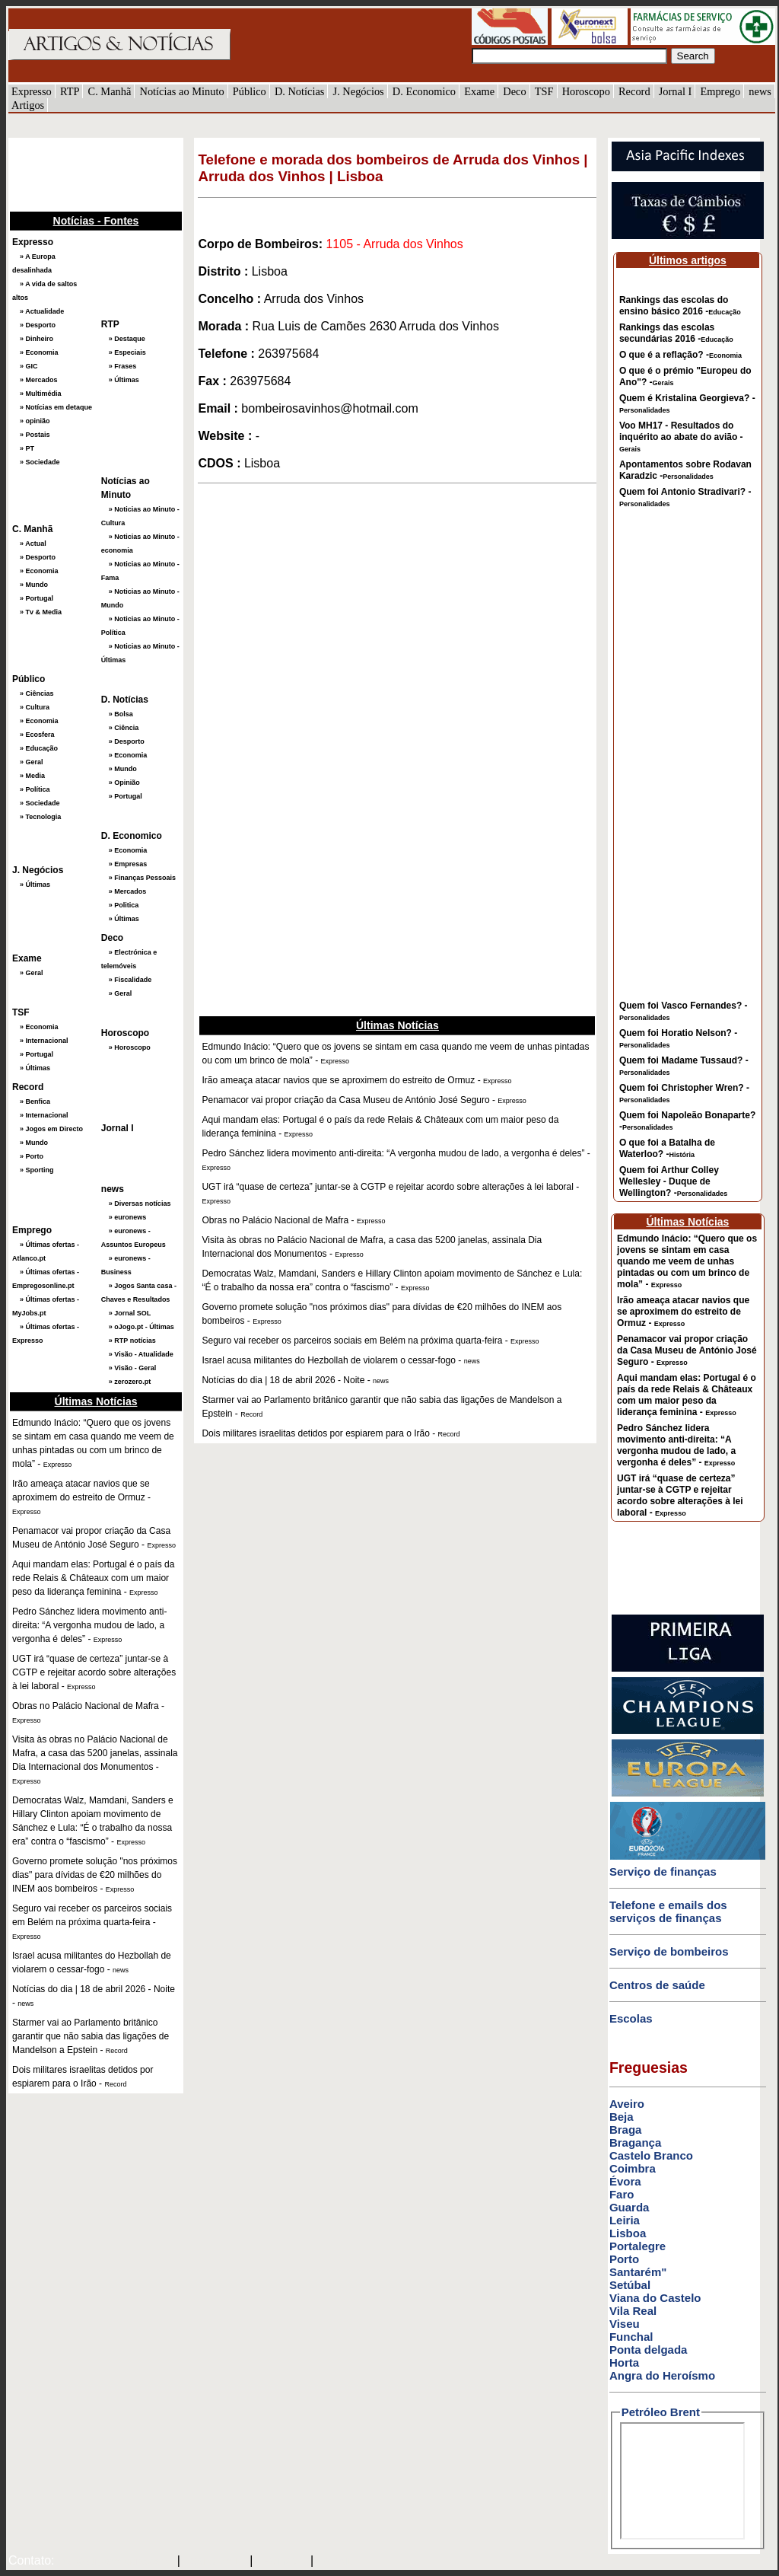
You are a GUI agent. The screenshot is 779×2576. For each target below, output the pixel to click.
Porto (624, 2258)
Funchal (631, 2336)
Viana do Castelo (655, 2297)
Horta (624, 2362)
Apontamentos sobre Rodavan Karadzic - (685, 470)
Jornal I (675, 91)
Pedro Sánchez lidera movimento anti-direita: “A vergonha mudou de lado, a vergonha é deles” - (676, 1445)
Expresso (31, 91)
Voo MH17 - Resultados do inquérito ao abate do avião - (681, 436)
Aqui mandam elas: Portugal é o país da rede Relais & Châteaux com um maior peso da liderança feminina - (686, 1394)
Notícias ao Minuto (181, 91)
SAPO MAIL (215, 2561)
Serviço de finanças (663, 1871)
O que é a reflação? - (680, 354)
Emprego (720, 91)
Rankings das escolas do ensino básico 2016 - (680, 306)
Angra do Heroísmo (662, 2375)
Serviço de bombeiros (669, 1951)
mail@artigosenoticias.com (112, 2561)
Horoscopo (586, 91)
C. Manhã (110, 91)
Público (249, 91)
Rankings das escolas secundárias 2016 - (676, 333)
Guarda (629, 2207)
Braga (625, 2129)
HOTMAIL (283, 2561)
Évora (625, 2181)
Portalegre (637, 2246)
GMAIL (338, 2561)
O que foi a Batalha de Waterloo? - (667, 1148)
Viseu (624, 2323)
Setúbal (629, 2284)
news (760, 91)
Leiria (624, 2220)
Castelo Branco (651, 2155)
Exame (479, 91)
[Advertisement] (84, 173)
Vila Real (633, 2310)
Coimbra (632, 2168)
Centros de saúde (657, 1984)
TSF (544, 91)
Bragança (635, 2142)
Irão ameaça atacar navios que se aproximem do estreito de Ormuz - (683, 1311)
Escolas (631, 2018)
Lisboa (627, 2233)
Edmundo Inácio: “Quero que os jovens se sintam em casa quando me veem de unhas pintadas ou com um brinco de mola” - (687, 1261)
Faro (621, 2194)
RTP (70, 91)
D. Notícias (300, 91)
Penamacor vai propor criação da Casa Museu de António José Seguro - (687, 1350)
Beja (621, 2116)
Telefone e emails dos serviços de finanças (668, 1911)
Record (634, 91)
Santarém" (637, 2271)
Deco (514, 91)
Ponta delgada (648, 2349)
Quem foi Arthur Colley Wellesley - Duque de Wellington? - (673, 1181)
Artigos (27, 105)
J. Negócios (358, 91)
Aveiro (626, 2103)
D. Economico (424, 91)
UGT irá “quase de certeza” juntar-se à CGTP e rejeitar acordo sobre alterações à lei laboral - (679, 1495)
